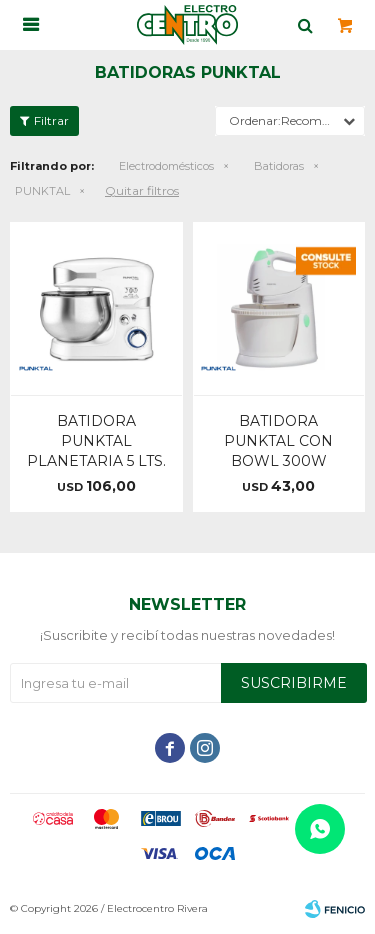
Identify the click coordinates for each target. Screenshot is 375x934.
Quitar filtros (142, 190)
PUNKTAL (42, 191)
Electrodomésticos (166, 166)
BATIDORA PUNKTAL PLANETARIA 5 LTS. (96, 441)
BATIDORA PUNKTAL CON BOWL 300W (278, 441)
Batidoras (279, 166)
